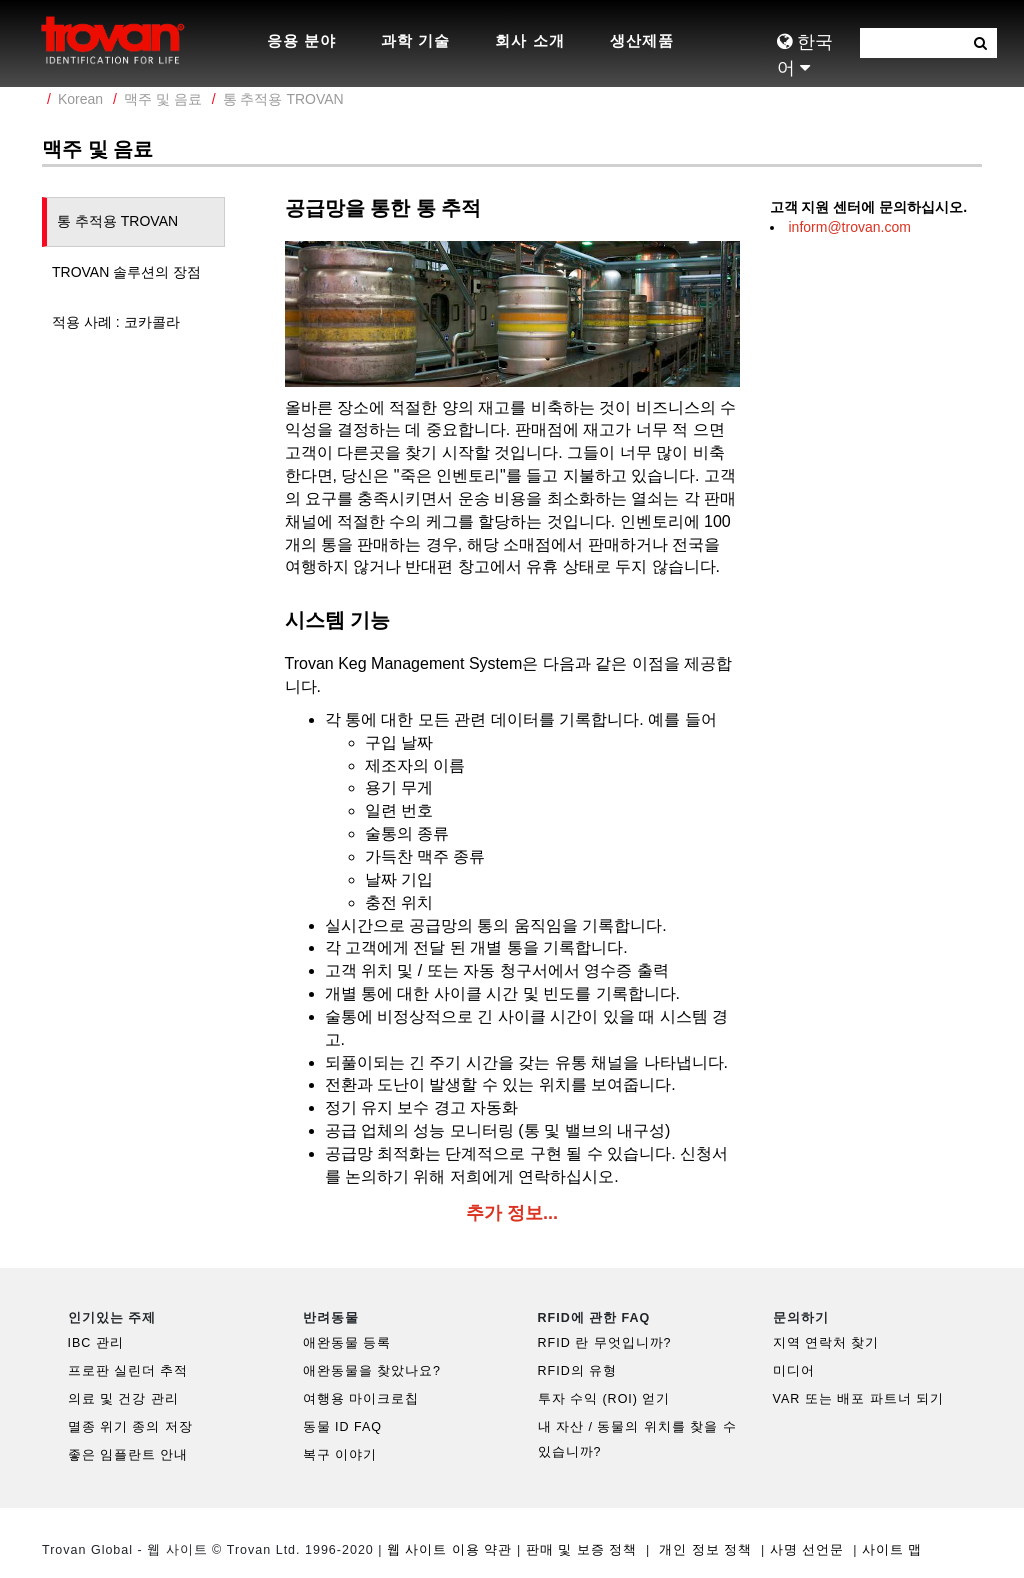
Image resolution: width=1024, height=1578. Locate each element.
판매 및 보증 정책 (581, 1550)
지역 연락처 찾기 (826, 1343)
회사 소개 (529, 40)
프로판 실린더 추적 (128, 1371)
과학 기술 (415, 40)
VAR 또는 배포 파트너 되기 (859, 1399)
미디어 (794, 1371)
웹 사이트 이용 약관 (449, 1550)
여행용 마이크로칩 (361, 1399)
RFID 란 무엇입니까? (605, 1343)
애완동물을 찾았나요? (372, 1371)
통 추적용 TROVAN (283, 99)
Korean (80, 99)
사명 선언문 (807, 1550)
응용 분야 (301, 40)
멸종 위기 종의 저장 (130, 1427)
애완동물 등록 (347, 1343)
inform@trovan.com (850, 227)
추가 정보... (512, 1213)
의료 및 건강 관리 (123, 1399)
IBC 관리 (96, 1343)
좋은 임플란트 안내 (128, 1455)
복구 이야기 (340, 1455)
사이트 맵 (892, 1550)
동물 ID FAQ (342, 1427)
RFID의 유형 (578, 1371)
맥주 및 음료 (163, 99)
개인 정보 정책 (705, 1550)
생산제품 (642, 40)
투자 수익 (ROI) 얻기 (604, 1399)
